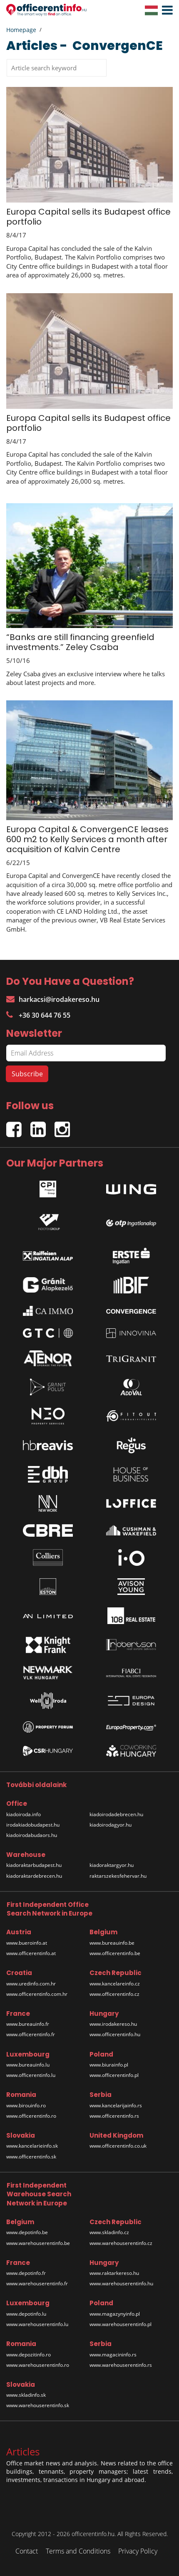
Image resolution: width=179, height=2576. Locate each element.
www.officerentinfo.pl (114, 2075)
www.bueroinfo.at (26, 1942)
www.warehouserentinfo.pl (121, 2324)
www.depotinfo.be (27, 2232)
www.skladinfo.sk (26, 2394)
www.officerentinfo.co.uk (118, 2145)
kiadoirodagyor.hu (111, 1824)
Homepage (21, 30)
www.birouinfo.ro (26, 2105)
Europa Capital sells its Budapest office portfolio (88, 216)
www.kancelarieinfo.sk (32, 2145)
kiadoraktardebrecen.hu (34, 1875)
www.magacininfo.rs (113, 2354)
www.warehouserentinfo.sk (37, 2405)
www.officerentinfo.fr (30, 2034)
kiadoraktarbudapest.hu (34, 1865)
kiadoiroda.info (23, 1814)
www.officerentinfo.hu (115, 2034)
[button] (165, 10)
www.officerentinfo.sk (31, 2156)
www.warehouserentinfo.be (38, 2243)
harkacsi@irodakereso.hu (52, 999)
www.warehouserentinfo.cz (121, 2243)
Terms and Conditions (78, 2551)
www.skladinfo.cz (109, 2232)
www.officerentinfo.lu (30, 2075)
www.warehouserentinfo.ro (37, 2364)
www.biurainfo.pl (109, 2064)
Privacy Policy (137, 2551)
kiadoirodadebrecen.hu (116, 1814)
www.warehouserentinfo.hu (121, 2283)
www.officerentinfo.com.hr (36, 1994)
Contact (26, 2551)
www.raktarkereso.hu (114, 2273)
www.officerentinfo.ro (31, 2115)
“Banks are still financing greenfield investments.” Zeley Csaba (80, 642)
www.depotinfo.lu (26, 2313)
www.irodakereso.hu (113, 2023)
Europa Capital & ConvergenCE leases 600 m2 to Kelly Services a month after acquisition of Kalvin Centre (87, 839)
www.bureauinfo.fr (27, 2023)
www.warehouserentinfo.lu (37, 2324)
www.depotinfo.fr (26, 2273)
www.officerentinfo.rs (114, 2115)
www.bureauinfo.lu (28, 2064)
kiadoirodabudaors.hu (31, 1835)
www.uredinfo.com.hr (31, 1983)
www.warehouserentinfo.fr (37, 2283)
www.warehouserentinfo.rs (121, 2364)
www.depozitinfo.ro (28, 2354)
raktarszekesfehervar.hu (118, 1875)
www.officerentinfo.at (31, 1953)
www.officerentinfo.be (115, 1953)
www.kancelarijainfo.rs (116, 2105)
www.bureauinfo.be (112, 1942)
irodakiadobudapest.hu (33, 1824)
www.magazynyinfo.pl (115, 2313)
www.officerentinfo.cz (114, 1994)
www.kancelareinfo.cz (115, 1983)
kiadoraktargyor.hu (112, 1865)
